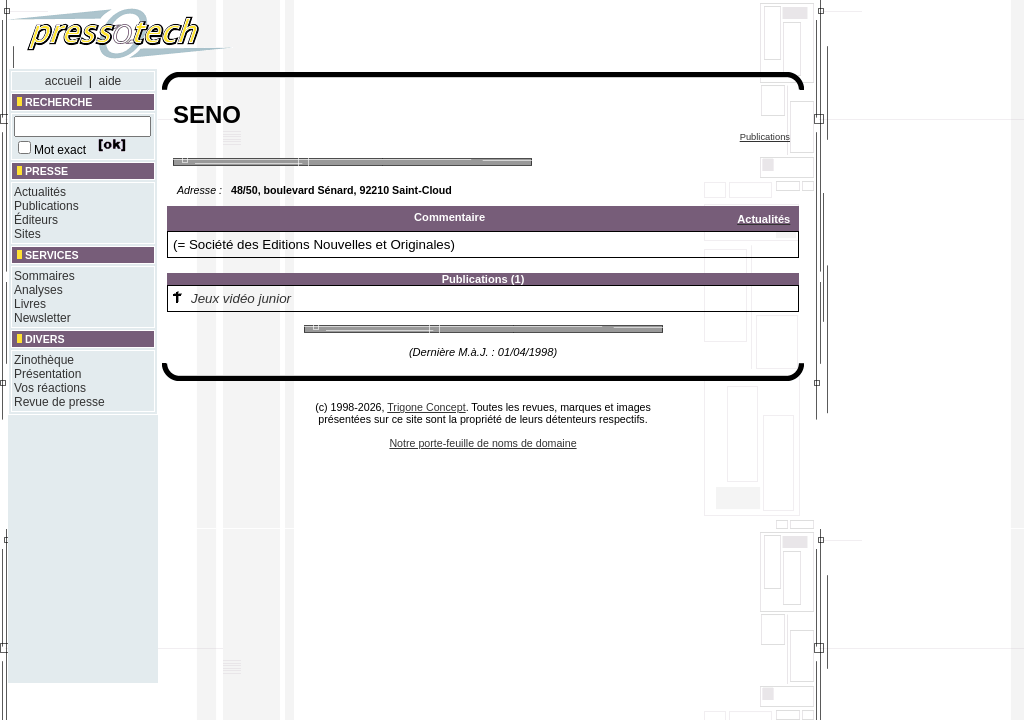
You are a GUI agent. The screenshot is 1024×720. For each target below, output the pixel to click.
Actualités (40, 192)
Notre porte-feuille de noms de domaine (482, 443)
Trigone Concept (426, 407)
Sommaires (44, 276)
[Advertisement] (538, 38)
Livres (30, 304)
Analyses (38, 290)
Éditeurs (36, 220)
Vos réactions (50, 388)
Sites (27, 234)
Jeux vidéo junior (241, 298)
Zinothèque (44, 360)
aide (110, 81)
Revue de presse (59, 402)
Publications (46, 206)
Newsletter (42, 318)
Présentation (47, 374)
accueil (63, 81)
